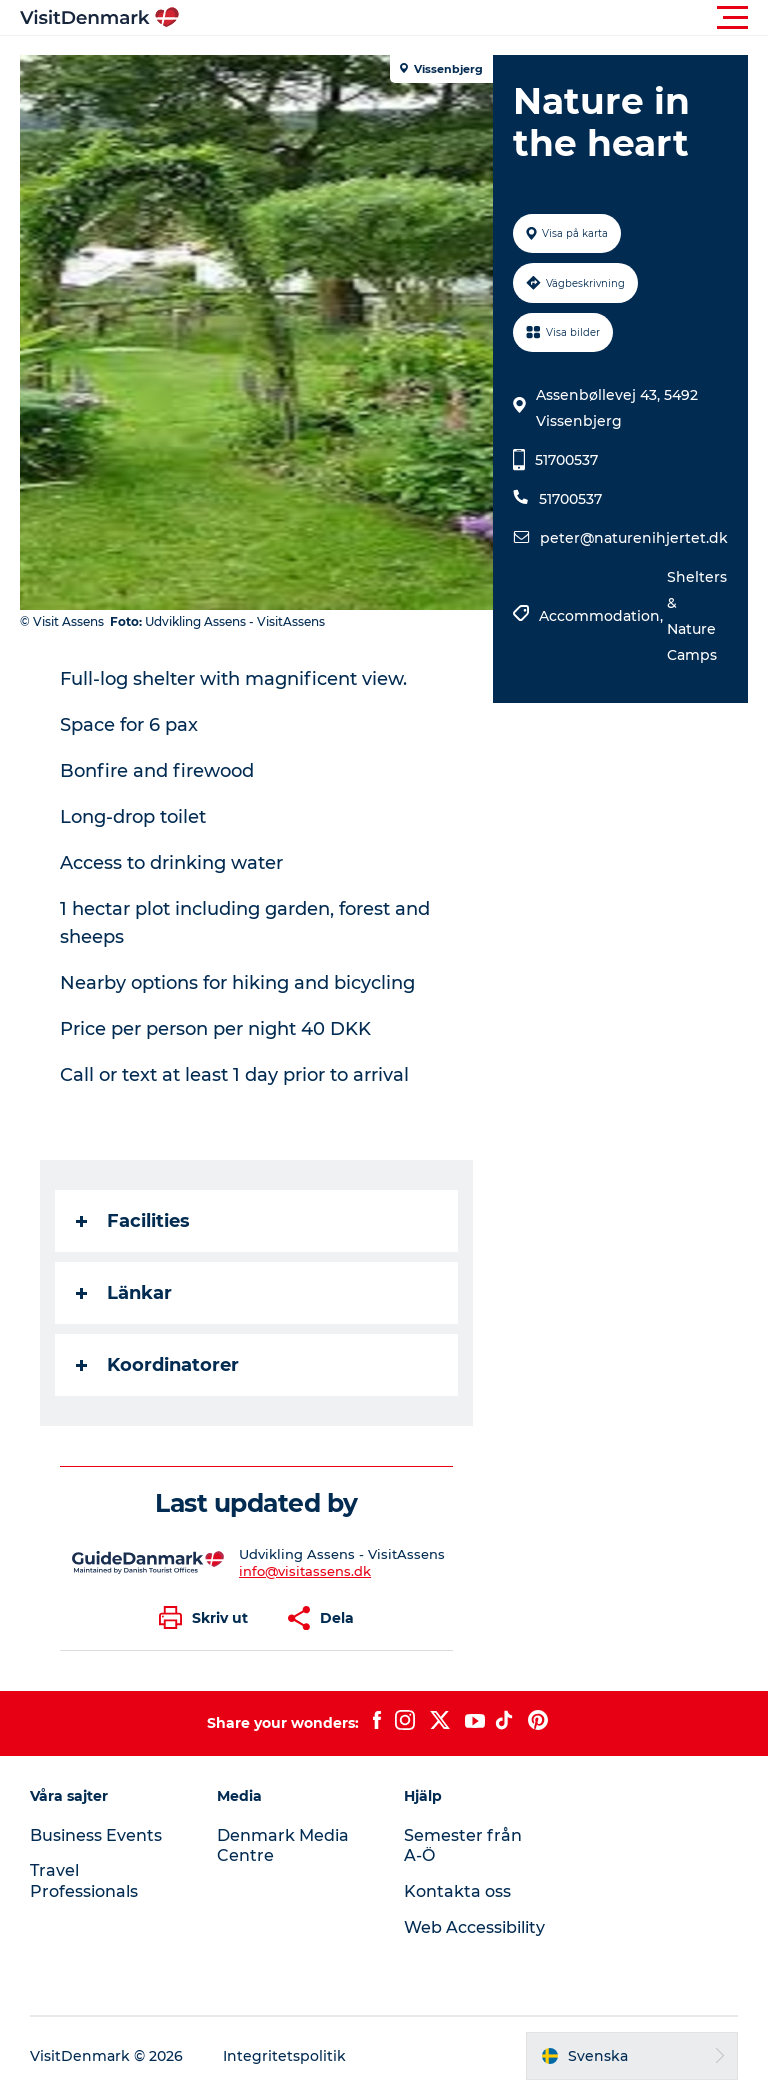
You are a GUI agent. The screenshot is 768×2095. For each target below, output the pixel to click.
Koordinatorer (157, 1365)
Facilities (133, 1221)
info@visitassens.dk (305, 1571)
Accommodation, (603, 616)
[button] (474, 18)
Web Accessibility (474, 1927)
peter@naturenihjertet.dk (634, 538)
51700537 (566, 460)
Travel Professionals (84, 1881)
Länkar (124, 1293)
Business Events (96, 1835)
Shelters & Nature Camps (697, 616)
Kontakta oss (457, 1891)
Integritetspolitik (284, 2056)
